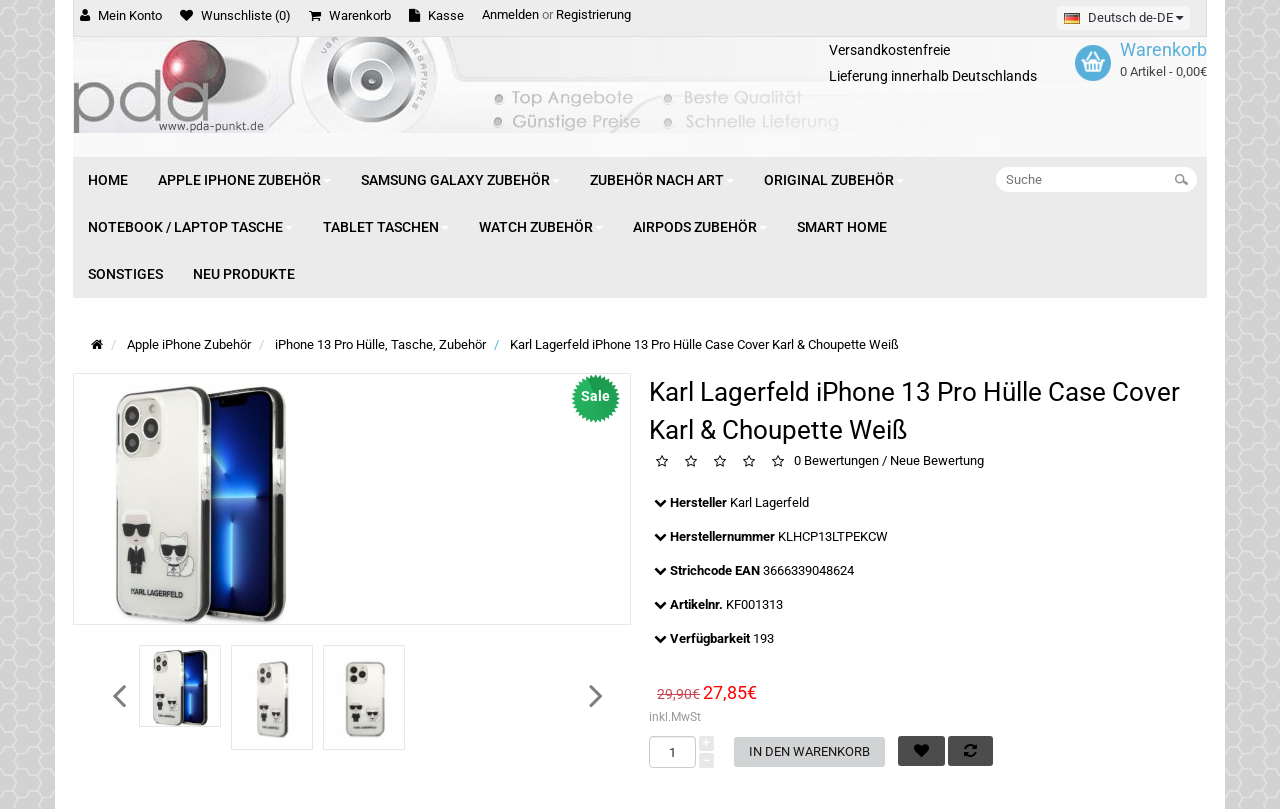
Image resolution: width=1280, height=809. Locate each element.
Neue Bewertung (937, 461)
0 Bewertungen (836, 461)
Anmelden (510, 14)
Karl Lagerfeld (769, 502)
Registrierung (593, 14)
